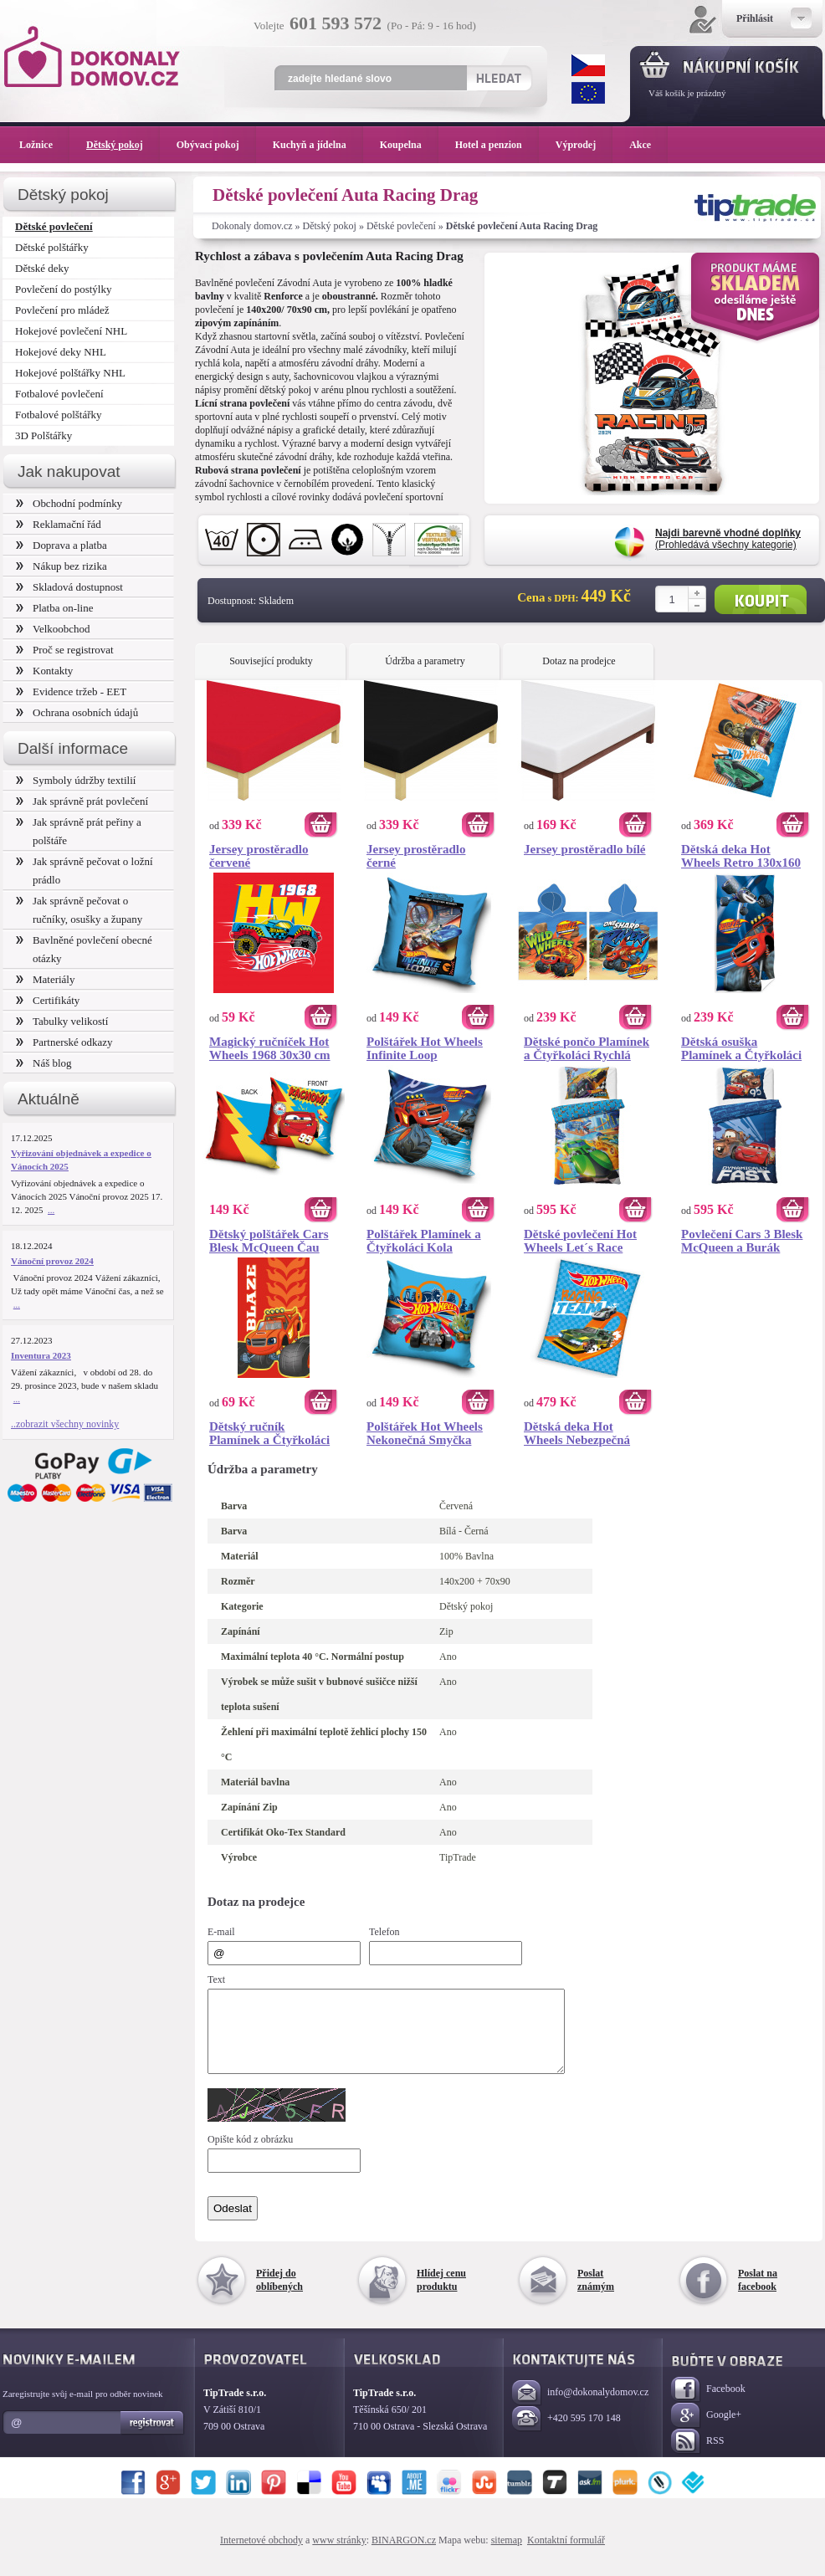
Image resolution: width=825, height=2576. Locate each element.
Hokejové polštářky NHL (70, 372)
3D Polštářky (43, 435)
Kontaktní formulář (566, 2555)
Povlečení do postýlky (63, 289)
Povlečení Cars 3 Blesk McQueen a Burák (741, 1240)
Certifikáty (47, 1000)
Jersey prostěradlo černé (415, 855)
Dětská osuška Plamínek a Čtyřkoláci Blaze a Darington (741, 1048)
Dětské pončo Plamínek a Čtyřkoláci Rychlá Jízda (586, 1048)
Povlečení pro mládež (62, 310)
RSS (697, 2457)
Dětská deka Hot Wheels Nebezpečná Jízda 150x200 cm (577, 1433)
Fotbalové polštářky (58, 414)
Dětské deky (42, 268)
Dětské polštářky (52, 247)
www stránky (339, 2555)
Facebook (708, 2405)
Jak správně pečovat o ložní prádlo (84, 870)
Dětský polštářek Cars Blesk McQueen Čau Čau (269, 1240)
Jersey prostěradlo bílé (585, 849)
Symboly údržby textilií (76, 780)
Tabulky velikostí (62, 1021)
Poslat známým (595, 2294)
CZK (588, 65)
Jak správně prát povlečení (82, 801)
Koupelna (409, 144)
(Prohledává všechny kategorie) (728, 539)
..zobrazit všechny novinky (65, 1424)
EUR (588, 93)
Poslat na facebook (757, 2294)
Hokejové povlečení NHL (71, 331)
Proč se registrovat (65, 649)
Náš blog (44, 1063)
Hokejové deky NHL (60, 352)
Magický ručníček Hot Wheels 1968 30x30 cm (270, 1048)
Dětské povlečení (401, 226)
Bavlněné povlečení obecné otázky (84, 949)
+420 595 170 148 (566, 2434)
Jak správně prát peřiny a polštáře (78, 831)
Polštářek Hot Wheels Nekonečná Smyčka (424, 1433)
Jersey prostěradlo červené (258, 855)
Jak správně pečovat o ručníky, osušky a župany (79, 909)
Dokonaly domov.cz (252, 226)
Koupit (761, 599)
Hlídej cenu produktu (441, 2294)
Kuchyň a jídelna (318, 144)
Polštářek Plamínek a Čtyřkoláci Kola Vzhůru (423, 1240)
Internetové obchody (261, 2555)
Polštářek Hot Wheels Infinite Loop (424, 1048)
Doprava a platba (61, 545)
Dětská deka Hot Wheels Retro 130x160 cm (741, 855)
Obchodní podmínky (69, 503)
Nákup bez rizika (61, 566)
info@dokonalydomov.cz (580, 2408)
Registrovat (152, 2438)
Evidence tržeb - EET (71, 691)
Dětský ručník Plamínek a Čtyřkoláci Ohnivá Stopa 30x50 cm (272, 1433)
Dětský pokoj (329, 226)
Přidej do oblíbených (279, 2294)
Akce (643, 144)
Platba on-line (54, 608)
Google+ (706, 2431)
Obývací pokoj (216, 144)
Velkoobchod (53, 628)
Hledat (498, 77)
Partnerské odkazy (64, 1042)
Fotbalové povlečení (59, 393)
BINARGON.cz (404, 2555)
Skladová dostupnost (69, 587)
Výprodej (584, 144)
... (51, 1210)
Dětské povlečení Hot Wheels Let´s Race (580, 1240)
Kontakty (44, 670)
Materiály (45, 979)
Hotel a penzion (497, 144)
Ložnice (44, 144)
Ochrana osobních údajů (77, 712)
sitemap (506, 2555)
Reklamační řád (58, 524)
